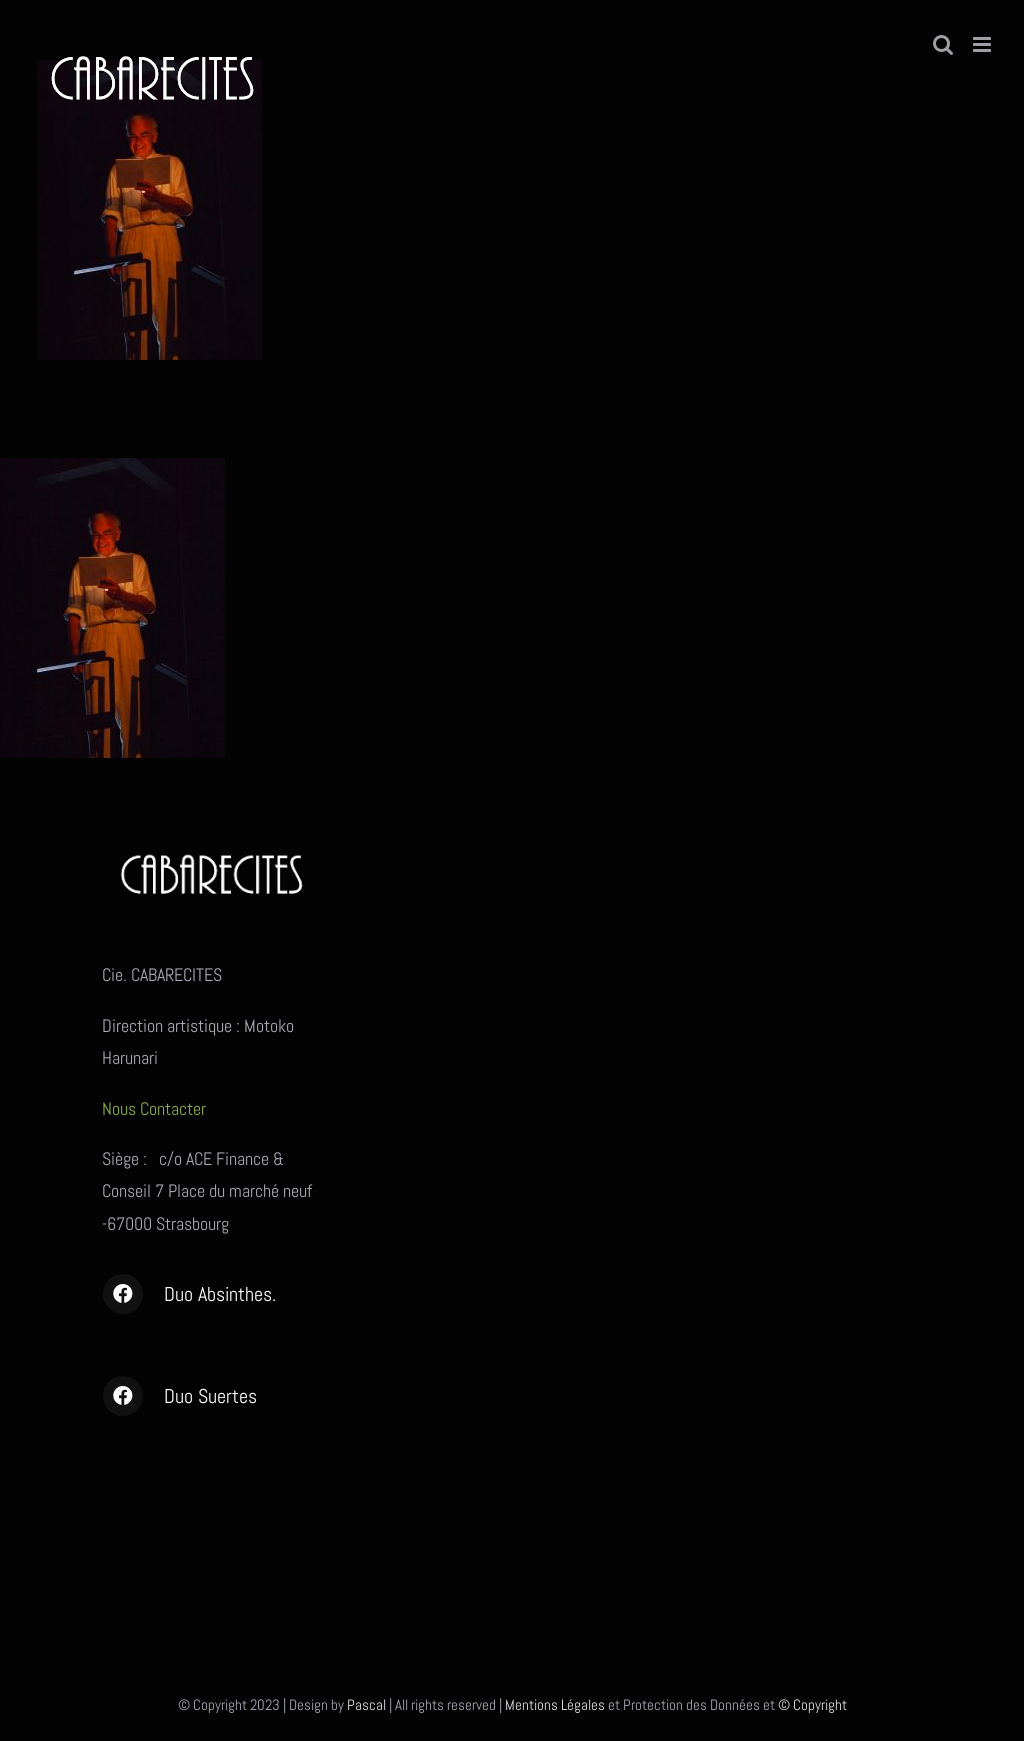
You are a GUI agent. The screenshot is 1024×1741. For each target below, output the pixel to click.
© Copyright (812, 1704)
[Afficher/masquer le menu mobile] (983, 44)
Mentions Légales (555, 1704)
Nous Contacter (156, 1108)
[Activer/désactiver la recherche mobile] (943, 44)
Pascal (366, 1704)
